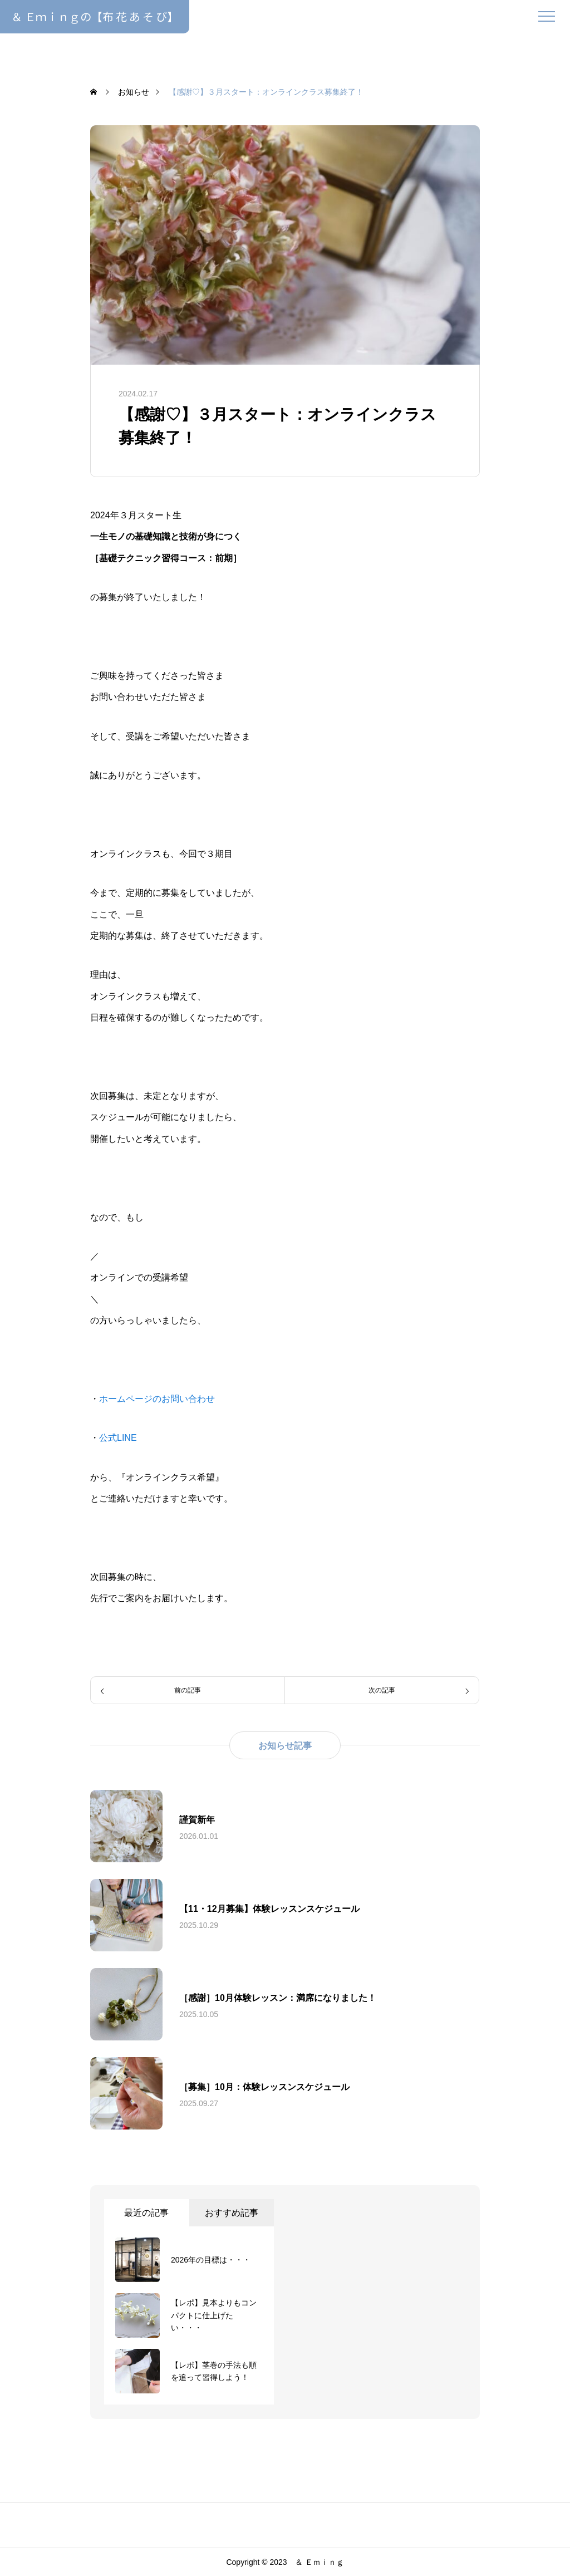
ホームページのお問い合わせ (157, 1399)
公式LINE (118, 1437)
